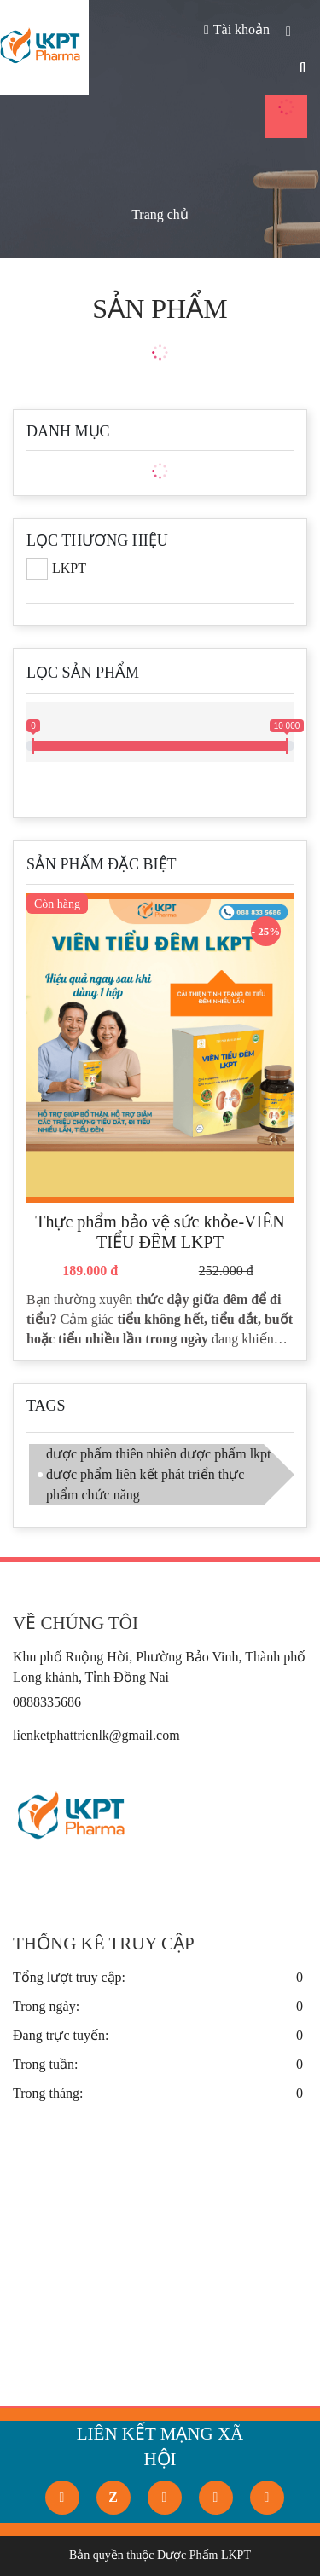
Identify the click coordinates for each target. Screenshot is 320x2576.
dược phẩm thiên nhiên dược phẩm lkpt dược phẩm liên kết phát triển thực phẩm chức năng (158, 1474)
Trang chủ (160, 214)
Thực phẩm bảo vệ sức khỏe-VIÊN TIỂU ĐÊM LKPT (160, 1231)
